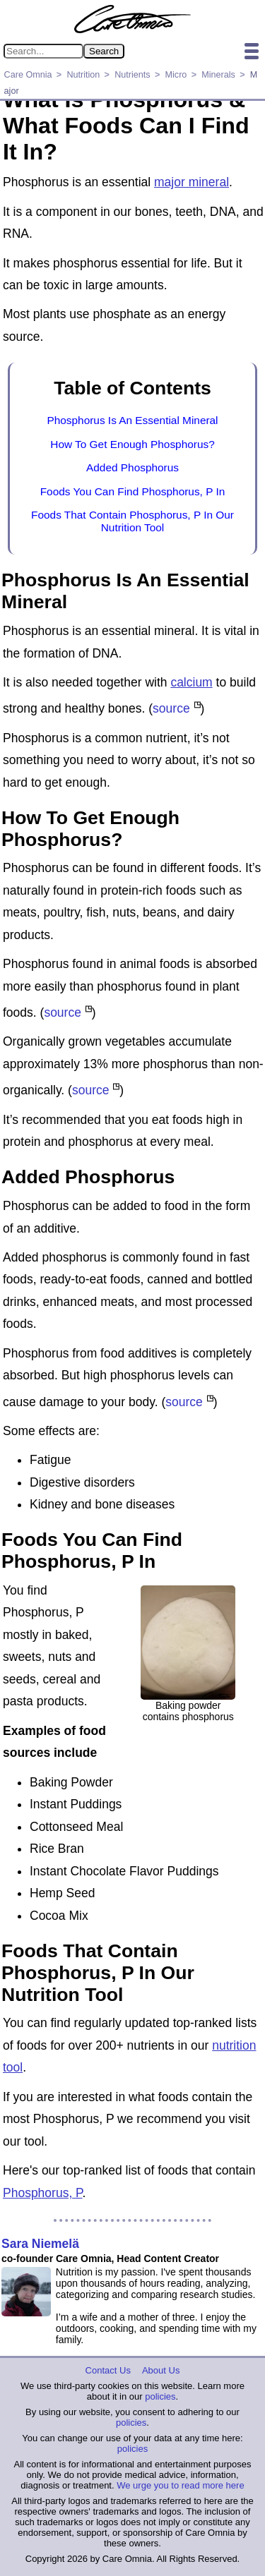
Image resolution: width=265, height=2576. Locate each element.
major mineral (191, 182)
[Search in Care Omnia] (43, 51)
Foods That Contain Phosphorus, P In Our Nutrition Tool (132, 521)
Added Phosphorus (132, 467)
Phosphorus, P (43, 2193)
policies (160, 2396)
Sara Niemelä (40, 2244)
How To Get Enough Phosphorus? (132, 444)
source (171, 708)
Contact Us (108, 2370)
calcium (191, 682)
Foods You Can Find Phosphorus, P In (132, 491)
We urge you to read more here (180, 2485)
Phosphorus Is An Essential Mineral (132, 420)
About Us (160, 2370)
